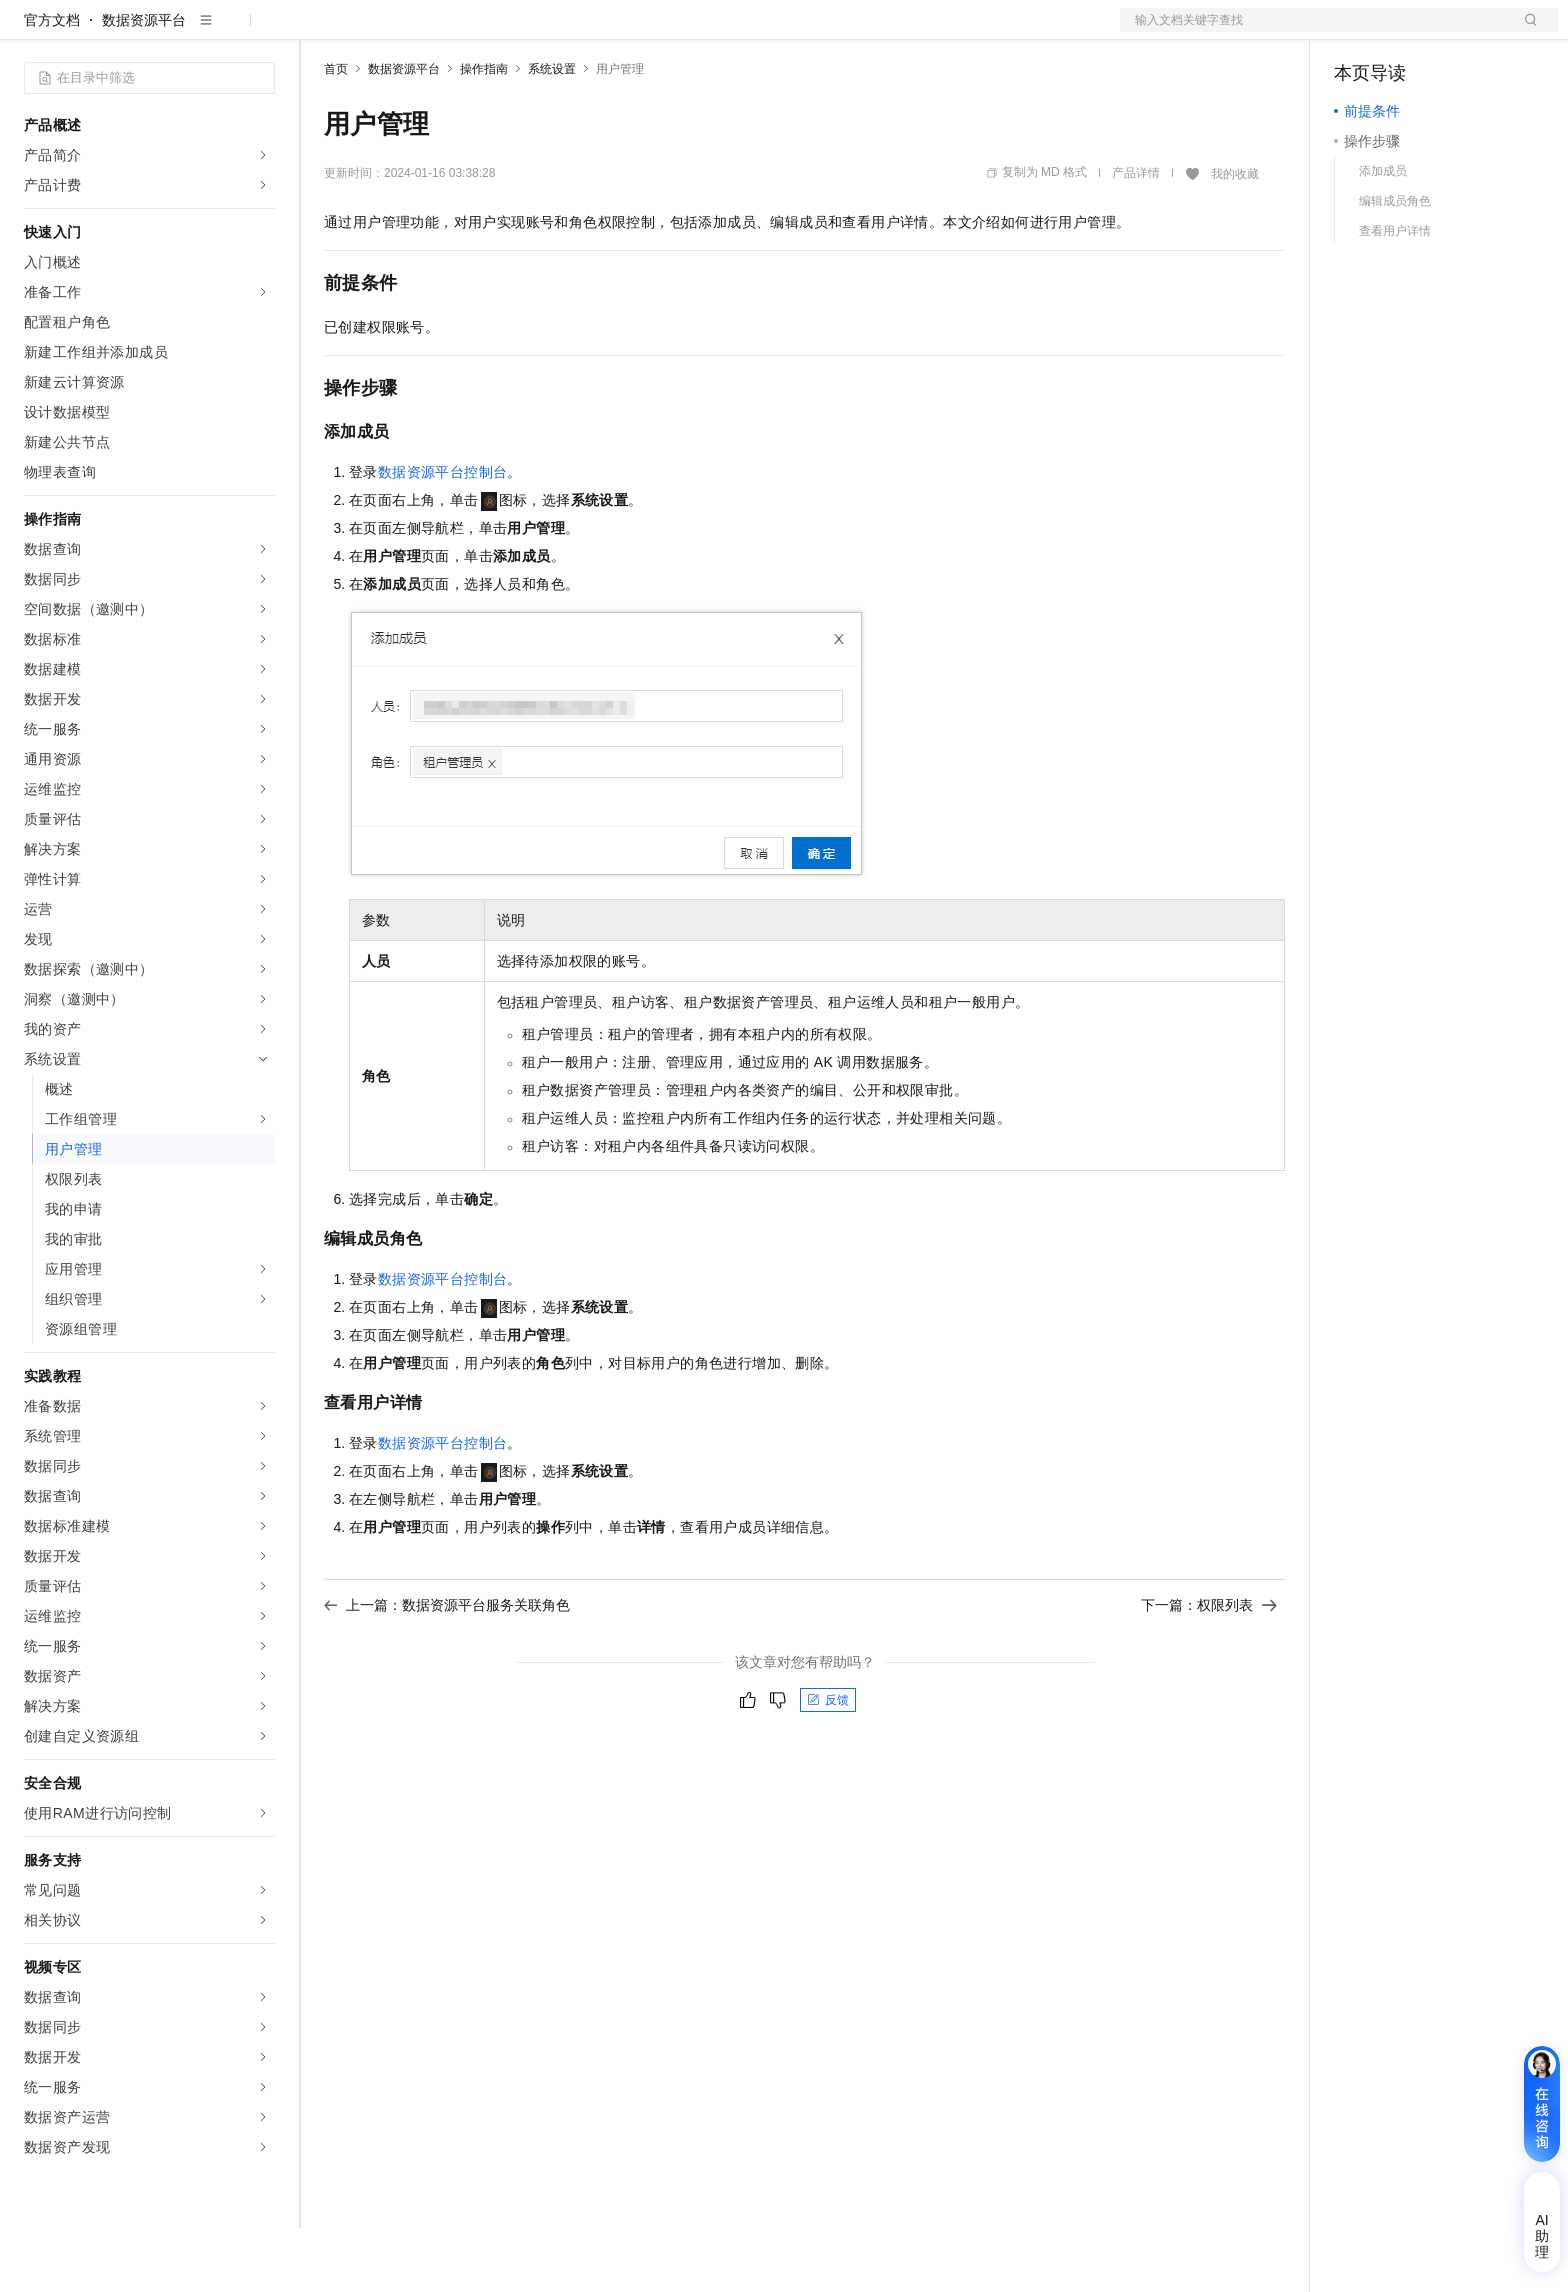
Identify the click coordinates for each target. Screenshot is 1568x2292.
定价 (432, 32)
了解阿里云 (659, 32)
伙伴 (542, 32)
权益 (384, 32)
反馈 (828, 1764)
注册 (1452, 32)
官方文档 (52, 84)
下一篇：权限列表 (1209, 1669)
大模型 (205, 32)
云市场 (487, 32)
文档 (1314, 32)
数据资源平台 (144, 84)
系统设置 (552, 133)
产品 (260, 32)
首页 (336, 133)
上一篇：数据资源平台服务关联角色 (447, 1669)
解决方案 (322, 32)
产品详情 (1136, 237)
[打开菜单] (32, 32)
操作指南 (484, 133)
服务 (590, 32)
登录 (1525, 32)
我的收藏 (1235, 238)
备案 (1356, 32)
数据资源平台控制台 (443, 536)
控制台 (1404, 32)
